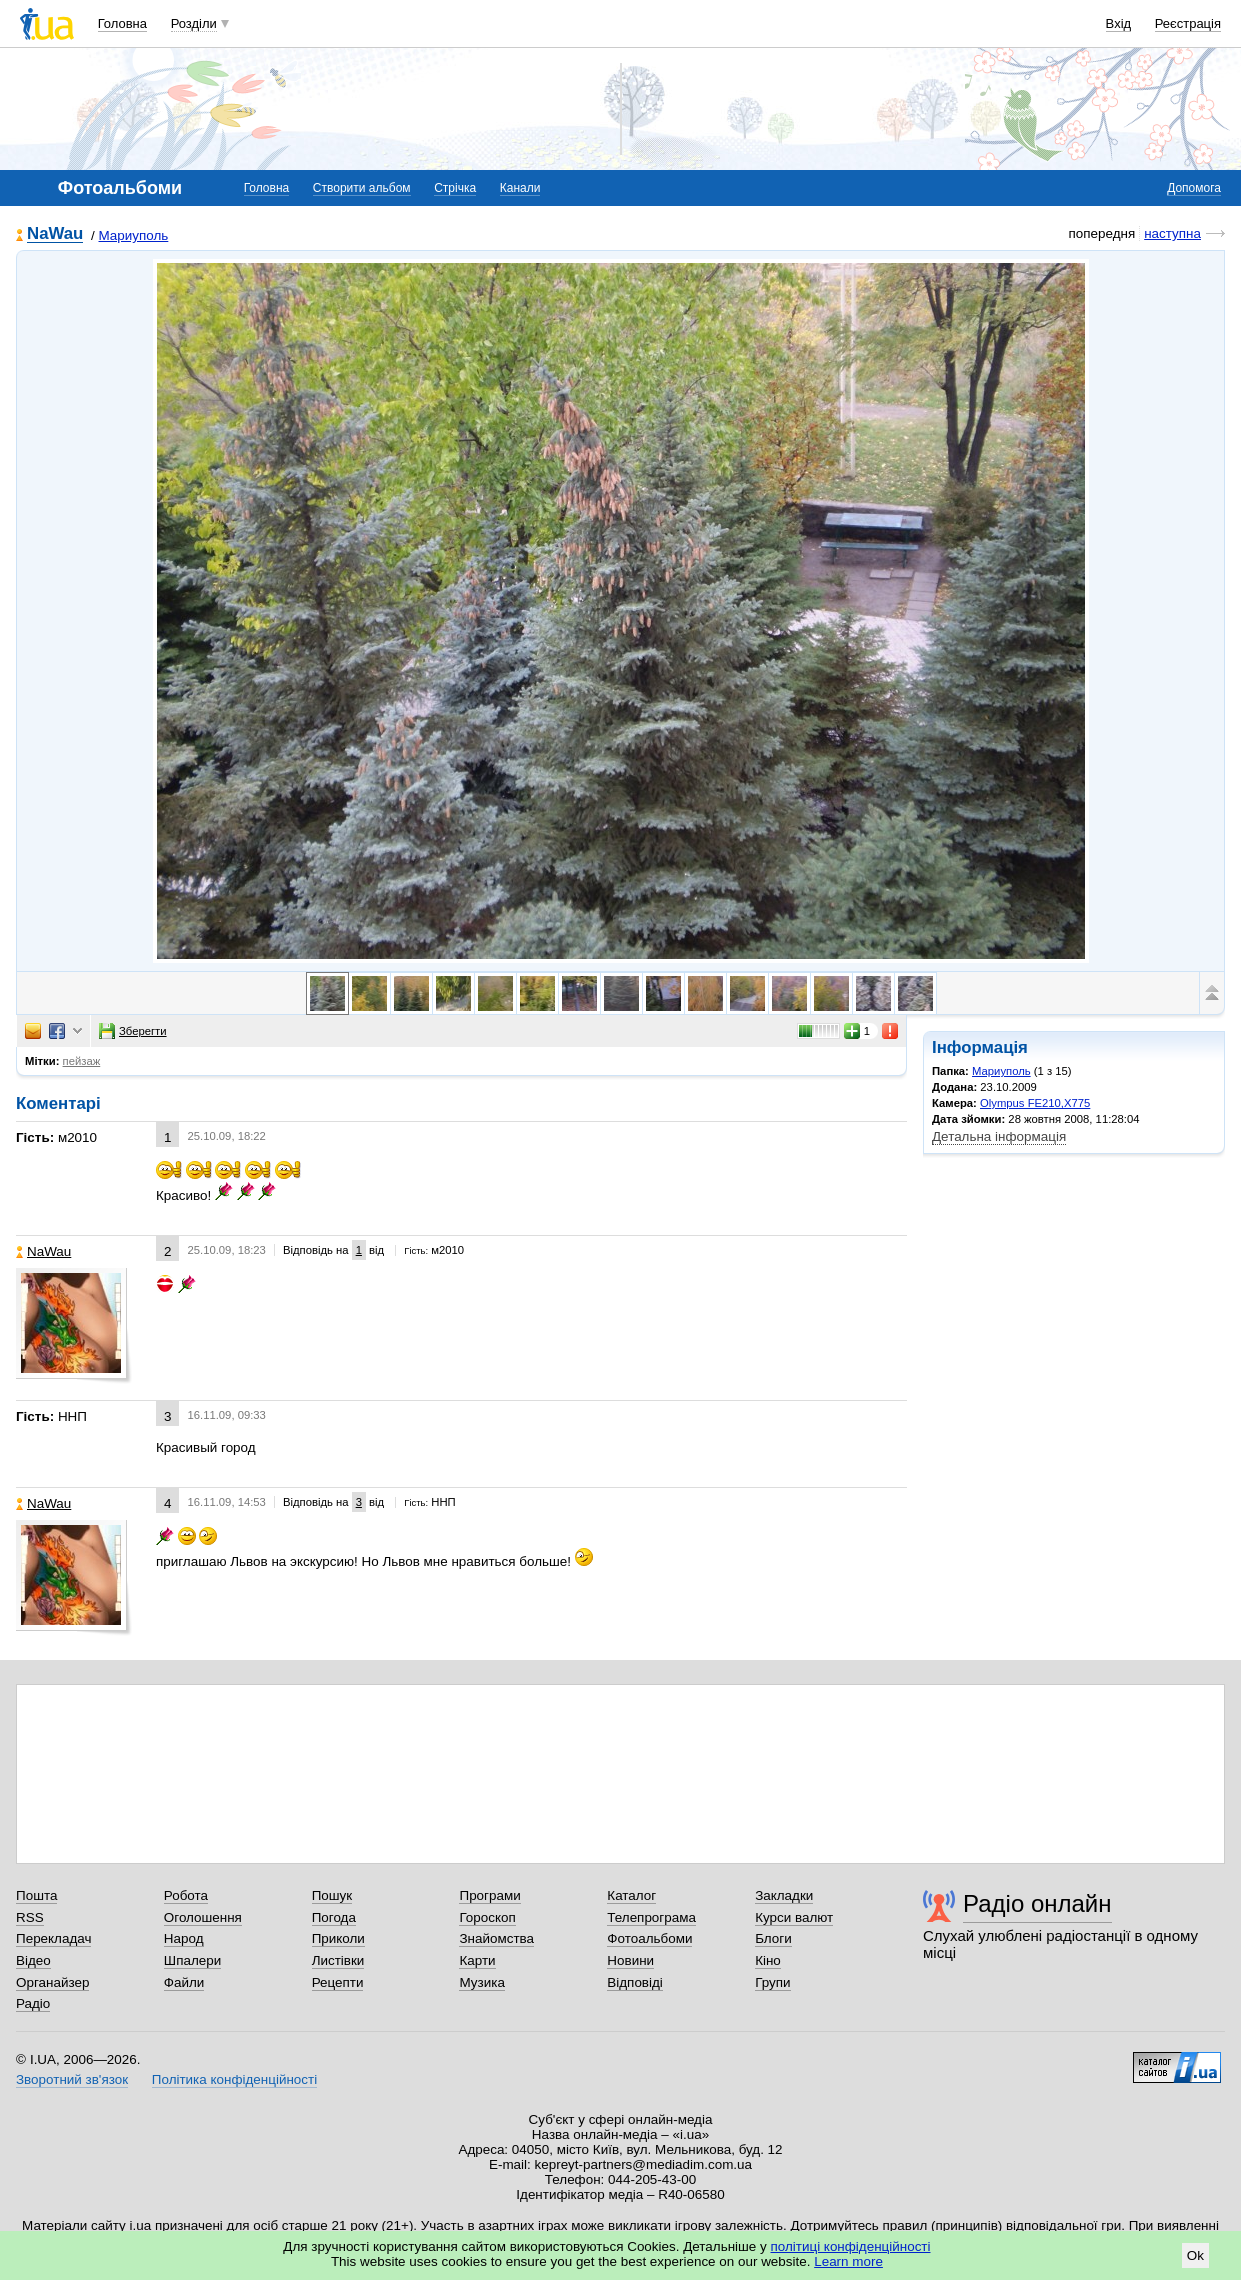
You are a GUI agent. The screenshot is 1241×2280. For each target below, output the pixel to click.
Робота (186, 1895)
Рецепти (338, 1982)
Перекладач (53, 1938)
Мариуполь (134, 235)
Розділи (194, 23)
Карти (477, 1960)
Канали (520, 188)
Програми (489, 1895)
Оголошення (203, 1917)
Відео (33, 1960)
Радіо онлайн (1037, 1903)
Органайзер (52, 1982)
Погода (334, 1917)
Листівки (338, 1960)
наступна (1172, 233)
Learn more (848, 2261)
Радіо (33, 2003)
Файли (184, 1982)
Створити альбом (362, 188)
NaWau (55, 234)
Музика (481, 1982)
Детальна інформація (999, 1136)
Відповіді (635, 1982)
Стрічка (455, 188)
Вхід (1119, 23)
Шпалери (192, 1960)
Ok (1195, 2255)
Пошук (332, 1895)
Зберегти (133, 1031)
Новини (630, 1960)
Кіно (768, 1960)
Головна (122, 23)
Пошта (36, 1895)
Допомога (1194, 188)
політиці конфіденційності (851, 2246)
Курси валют (794, 1917)
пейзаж (82, 1061)
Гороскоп (487, 1917)
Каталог (631, 1895)
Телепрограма (651, 1917)
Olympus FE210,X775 (1035, 1103)
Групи (772, 1982)
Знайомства (496, 1938)
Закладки (784, 1895)
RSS (30, 1917)
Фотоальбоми (649, 1938)
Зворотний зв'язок (72, 2079)
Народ (184, 1938)
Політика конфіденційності (234, 2079)
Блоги (773, 1938)
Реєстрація (1188, 23)
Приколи (338, 1938)
